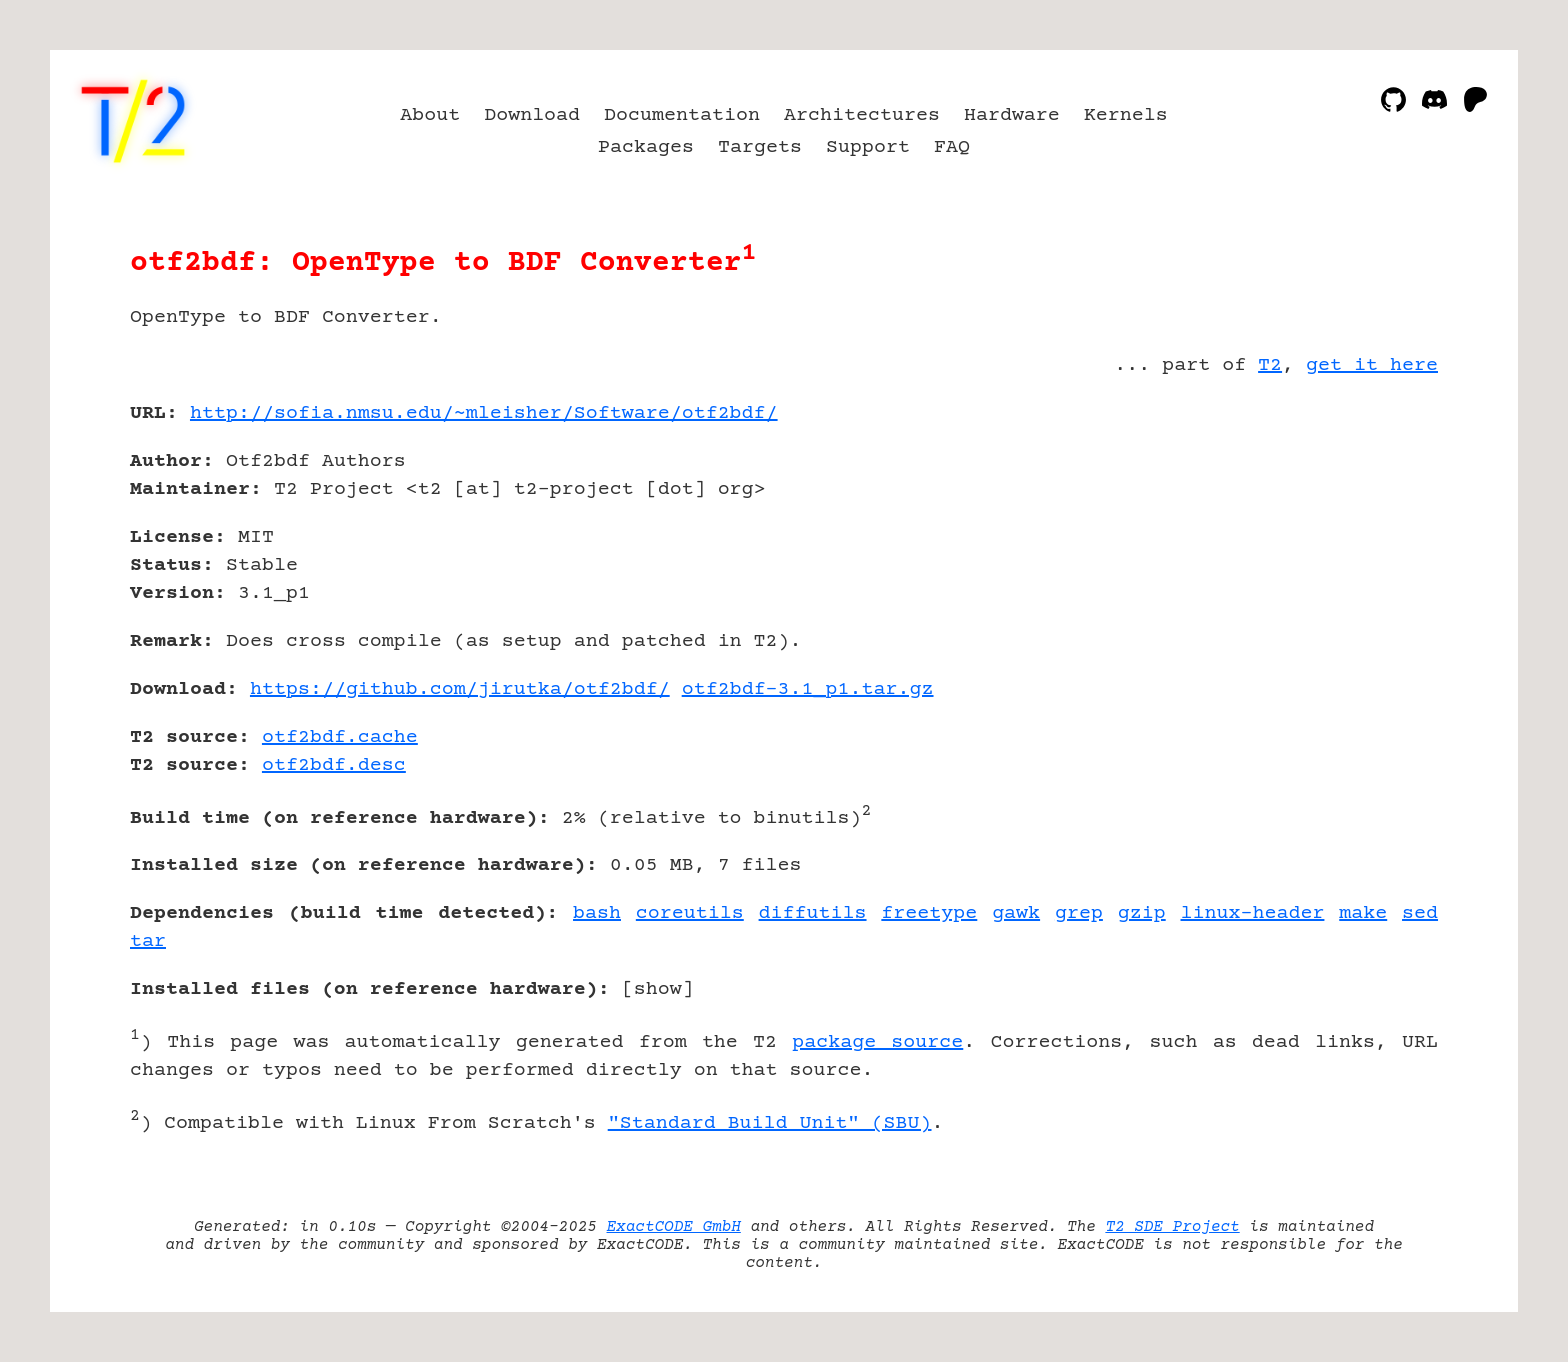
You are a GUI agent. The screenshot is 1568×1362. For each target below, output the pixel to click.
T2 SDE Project (1172, 1227)
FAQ (952, 147)
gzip (1142, 913)
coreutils (690, 913)
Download (532, 115)
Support (868, 147)
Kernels (1126, 115)
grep (1079, 913)
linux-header (1253, 913)
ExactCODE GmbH (674, 1227)
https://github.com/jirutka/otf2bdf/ (460, 689)
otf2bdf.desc (334, 765)
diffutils (813, 913)
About (430, 115)
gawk (1016, 913)
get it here (1372, 365)
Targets (760, 147)
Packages (646, 147)
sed (1420, 913)
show (658, 989)
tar (148, 941)
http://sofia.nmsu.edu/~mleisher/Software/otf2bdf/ (484, 413)
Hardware (1012, 115)
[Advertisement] (1378, 530)
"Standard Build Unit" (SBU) (770, 1123)
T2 (1270, 365)
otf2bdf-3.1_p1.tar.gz (808, 689)
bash (597, 913)
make (1363, 913)
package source (877, 1042)
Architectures (862, 115)
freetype (929, 913)
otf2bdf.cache (340, 737)
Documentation (682, 115)
